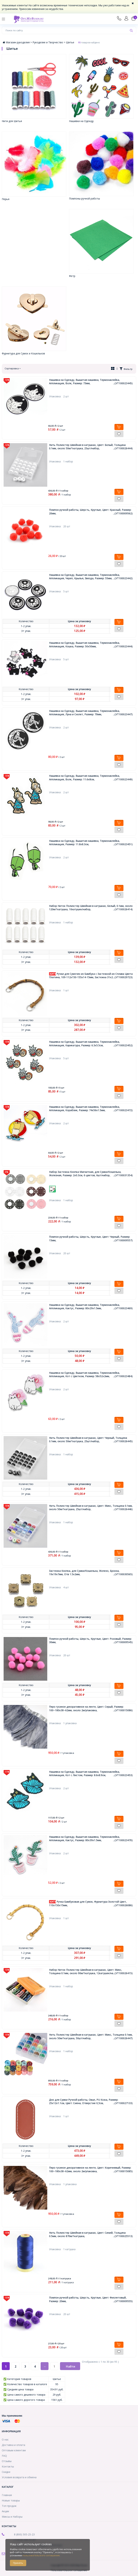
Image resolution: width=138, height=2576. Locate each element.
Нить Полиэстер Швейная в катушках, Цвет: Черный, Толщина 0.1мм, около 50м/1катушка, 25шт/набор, (91, 1439)
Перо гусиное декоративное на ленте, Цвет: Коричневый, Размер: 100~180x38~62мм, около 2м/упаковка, (91, 2169)
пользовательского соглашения (41, 2555)
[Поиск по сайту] (65, 30)
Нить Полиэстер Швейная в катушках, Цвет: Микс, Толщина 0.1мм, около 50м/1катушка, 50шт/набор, (91, 2036)
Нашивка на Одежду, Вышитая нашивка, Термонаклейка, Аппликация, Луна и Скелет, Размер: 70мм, (91, 712)
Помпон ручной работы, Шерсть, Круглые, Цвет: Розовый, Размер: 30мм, (91, 1640)
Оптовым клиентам (14, 2450)
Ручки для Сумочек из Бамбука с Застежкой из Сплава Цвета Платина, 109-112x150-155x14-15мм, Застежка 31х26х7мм (91, 975)
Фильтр (126, 369)
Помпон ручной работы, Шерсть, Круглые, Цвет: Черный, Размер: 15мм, (91, 1238)
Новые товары (11, 2500)
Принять (18, 2562)
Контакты (8, 2466)
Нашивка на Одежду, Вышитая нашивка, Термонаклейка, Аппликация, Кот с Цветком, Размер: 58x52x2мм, (91, 1374)
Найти (70, 2366)
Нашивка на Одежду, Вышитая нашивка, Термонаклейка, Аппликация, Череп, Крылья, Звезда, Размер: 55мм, (91, 576)
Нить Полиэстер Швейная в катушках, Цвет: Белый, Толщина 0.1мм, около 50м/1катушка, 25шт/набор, (91, 446)
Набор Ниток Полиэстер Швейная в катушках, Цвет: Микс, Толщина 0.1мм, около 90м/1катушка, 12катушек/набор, (91, 1971)
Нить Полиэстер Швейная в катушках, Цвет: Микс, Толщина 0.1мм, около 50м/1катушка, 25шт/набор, (91, 1507)
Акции (5, 2511)
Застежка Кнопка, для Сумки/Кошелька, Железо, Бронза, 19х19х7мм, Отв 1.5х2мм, (91, 1572)
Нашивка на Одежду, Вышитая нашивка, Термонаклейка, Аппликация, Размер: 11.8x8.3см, (91, 842)
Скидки (6, 2472)
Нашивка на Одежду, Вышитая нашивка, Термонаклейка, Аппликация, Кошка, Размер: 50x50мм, (91, 644)
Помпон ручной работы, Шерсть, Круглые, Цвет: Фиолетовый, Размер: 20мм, (91, 2299)
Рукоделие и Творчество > (49, 42)
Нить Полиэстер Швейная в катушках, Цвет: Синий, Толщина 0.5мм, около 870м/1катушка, (91, 2234)
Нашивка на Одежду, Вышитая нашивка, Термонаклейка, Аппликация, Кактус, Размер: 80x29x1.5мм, (91, 1306)
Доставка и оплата (13, 2445)
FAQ (4, 2455)
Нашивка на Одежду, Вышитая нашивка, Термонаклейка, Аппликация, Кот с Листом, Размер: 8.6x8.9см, (91, 1773)
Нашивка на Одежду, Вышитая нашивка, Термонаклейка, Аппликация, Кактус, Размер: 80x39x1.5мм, (91, 1838)
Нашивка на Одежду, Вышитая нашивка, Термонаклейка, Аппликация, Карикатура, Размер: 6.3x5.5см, (91, 1043)
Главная (7, 2495)
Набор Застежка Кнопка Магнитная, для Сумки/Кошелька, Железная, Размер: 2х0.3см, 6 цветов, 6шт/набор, (91, 1173)
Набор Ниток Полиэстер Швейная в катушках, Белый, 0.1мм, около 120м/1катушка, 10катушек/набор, (91, 907)
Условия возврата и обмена (19, 2477)
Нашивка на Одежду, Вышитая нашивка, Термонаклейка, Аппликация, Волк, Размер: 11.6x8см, (91, 777)
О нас (5, 2439)
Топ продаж (9, 2506)
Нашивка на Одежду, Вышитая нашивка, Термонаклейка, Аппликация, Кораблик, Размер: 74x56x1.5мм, (91, 1108)
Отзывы (7, 2461)
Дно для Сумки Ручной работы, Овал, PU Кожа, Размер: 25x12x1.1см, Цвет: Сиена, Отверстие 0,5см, (91, 2101)
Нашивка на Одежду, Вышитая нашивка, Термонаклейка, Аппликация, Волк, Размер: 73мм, (91, 381)
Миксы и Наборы (12, 2516)
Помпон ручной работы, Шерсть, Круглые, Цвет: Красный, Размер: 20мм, (91, 511)
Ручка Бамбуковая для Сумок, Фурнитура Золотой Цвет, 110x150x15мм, (91, 1903)
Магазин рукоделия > (18, 42)
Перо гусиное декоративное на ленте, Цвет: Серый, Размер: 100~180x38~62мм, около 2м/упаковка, (91, 1708)
